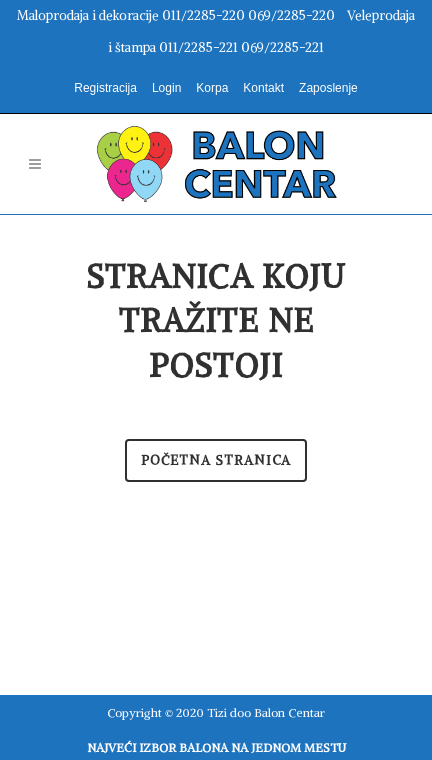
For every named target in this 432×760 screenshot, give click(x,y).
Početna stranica (216, 460)
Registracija (105, 88)
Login (166, 88)
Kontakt (263, 88)
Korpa (212, 88)
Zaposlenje (328, 88)
